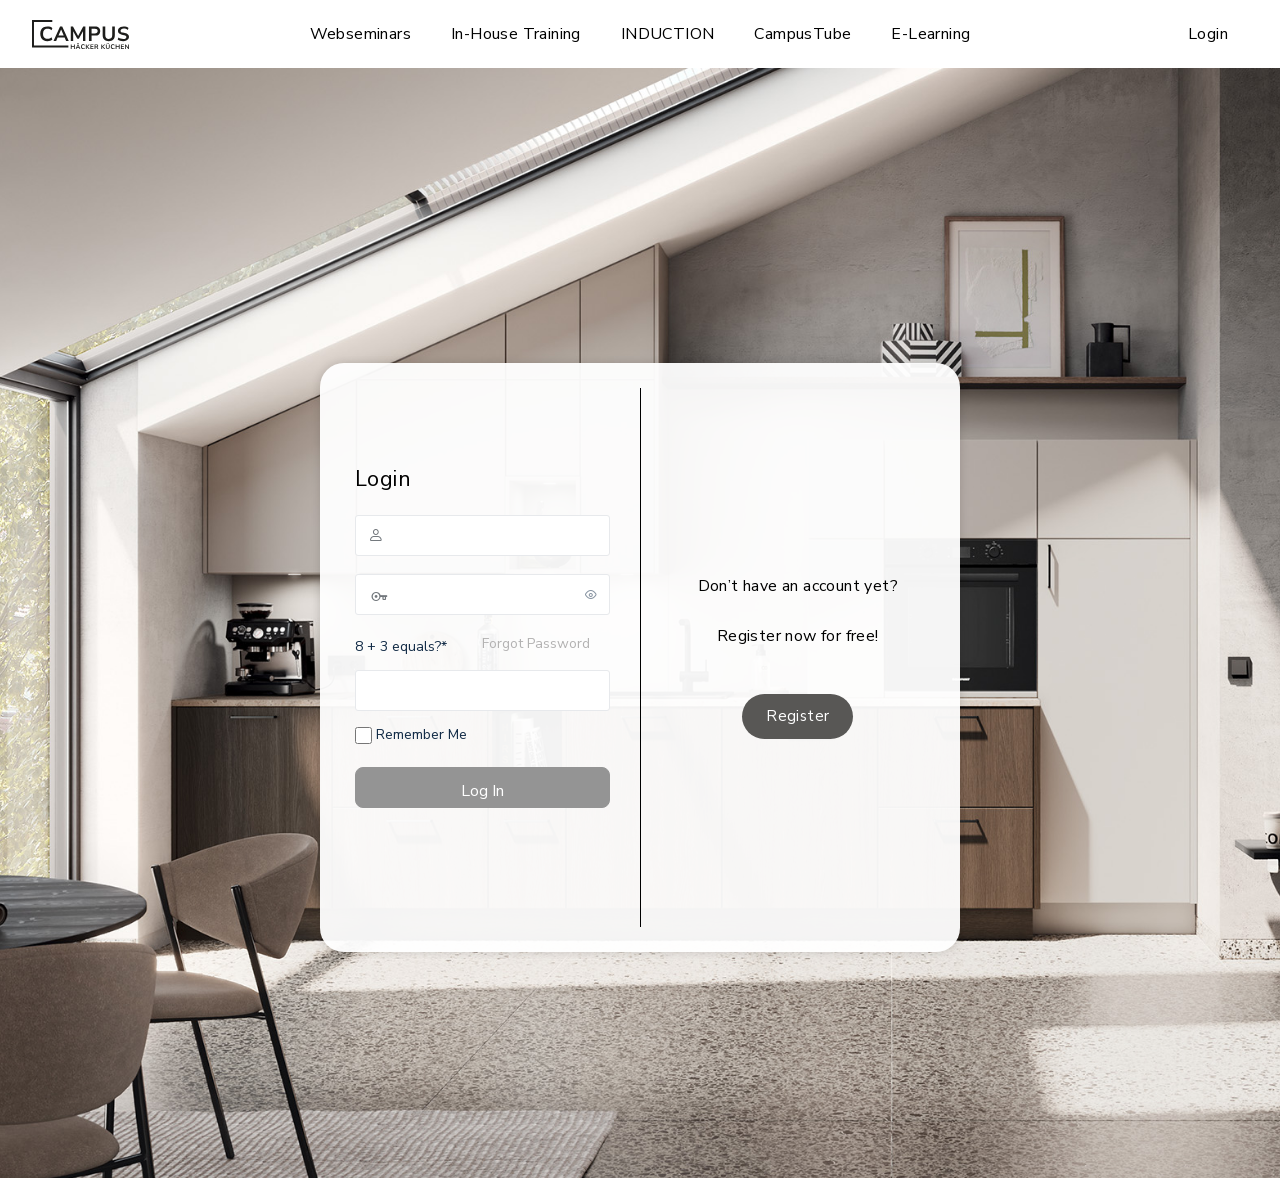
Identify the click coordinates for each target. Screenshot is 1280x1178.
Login (1208, 34)
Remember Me (411, 734)
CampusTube (802, 34)
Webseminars (360, 34)
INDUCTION (668, 34)
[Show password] (591, 594)
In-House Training (516, 34)
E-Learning (930, 34)
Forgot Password (536, 643)
